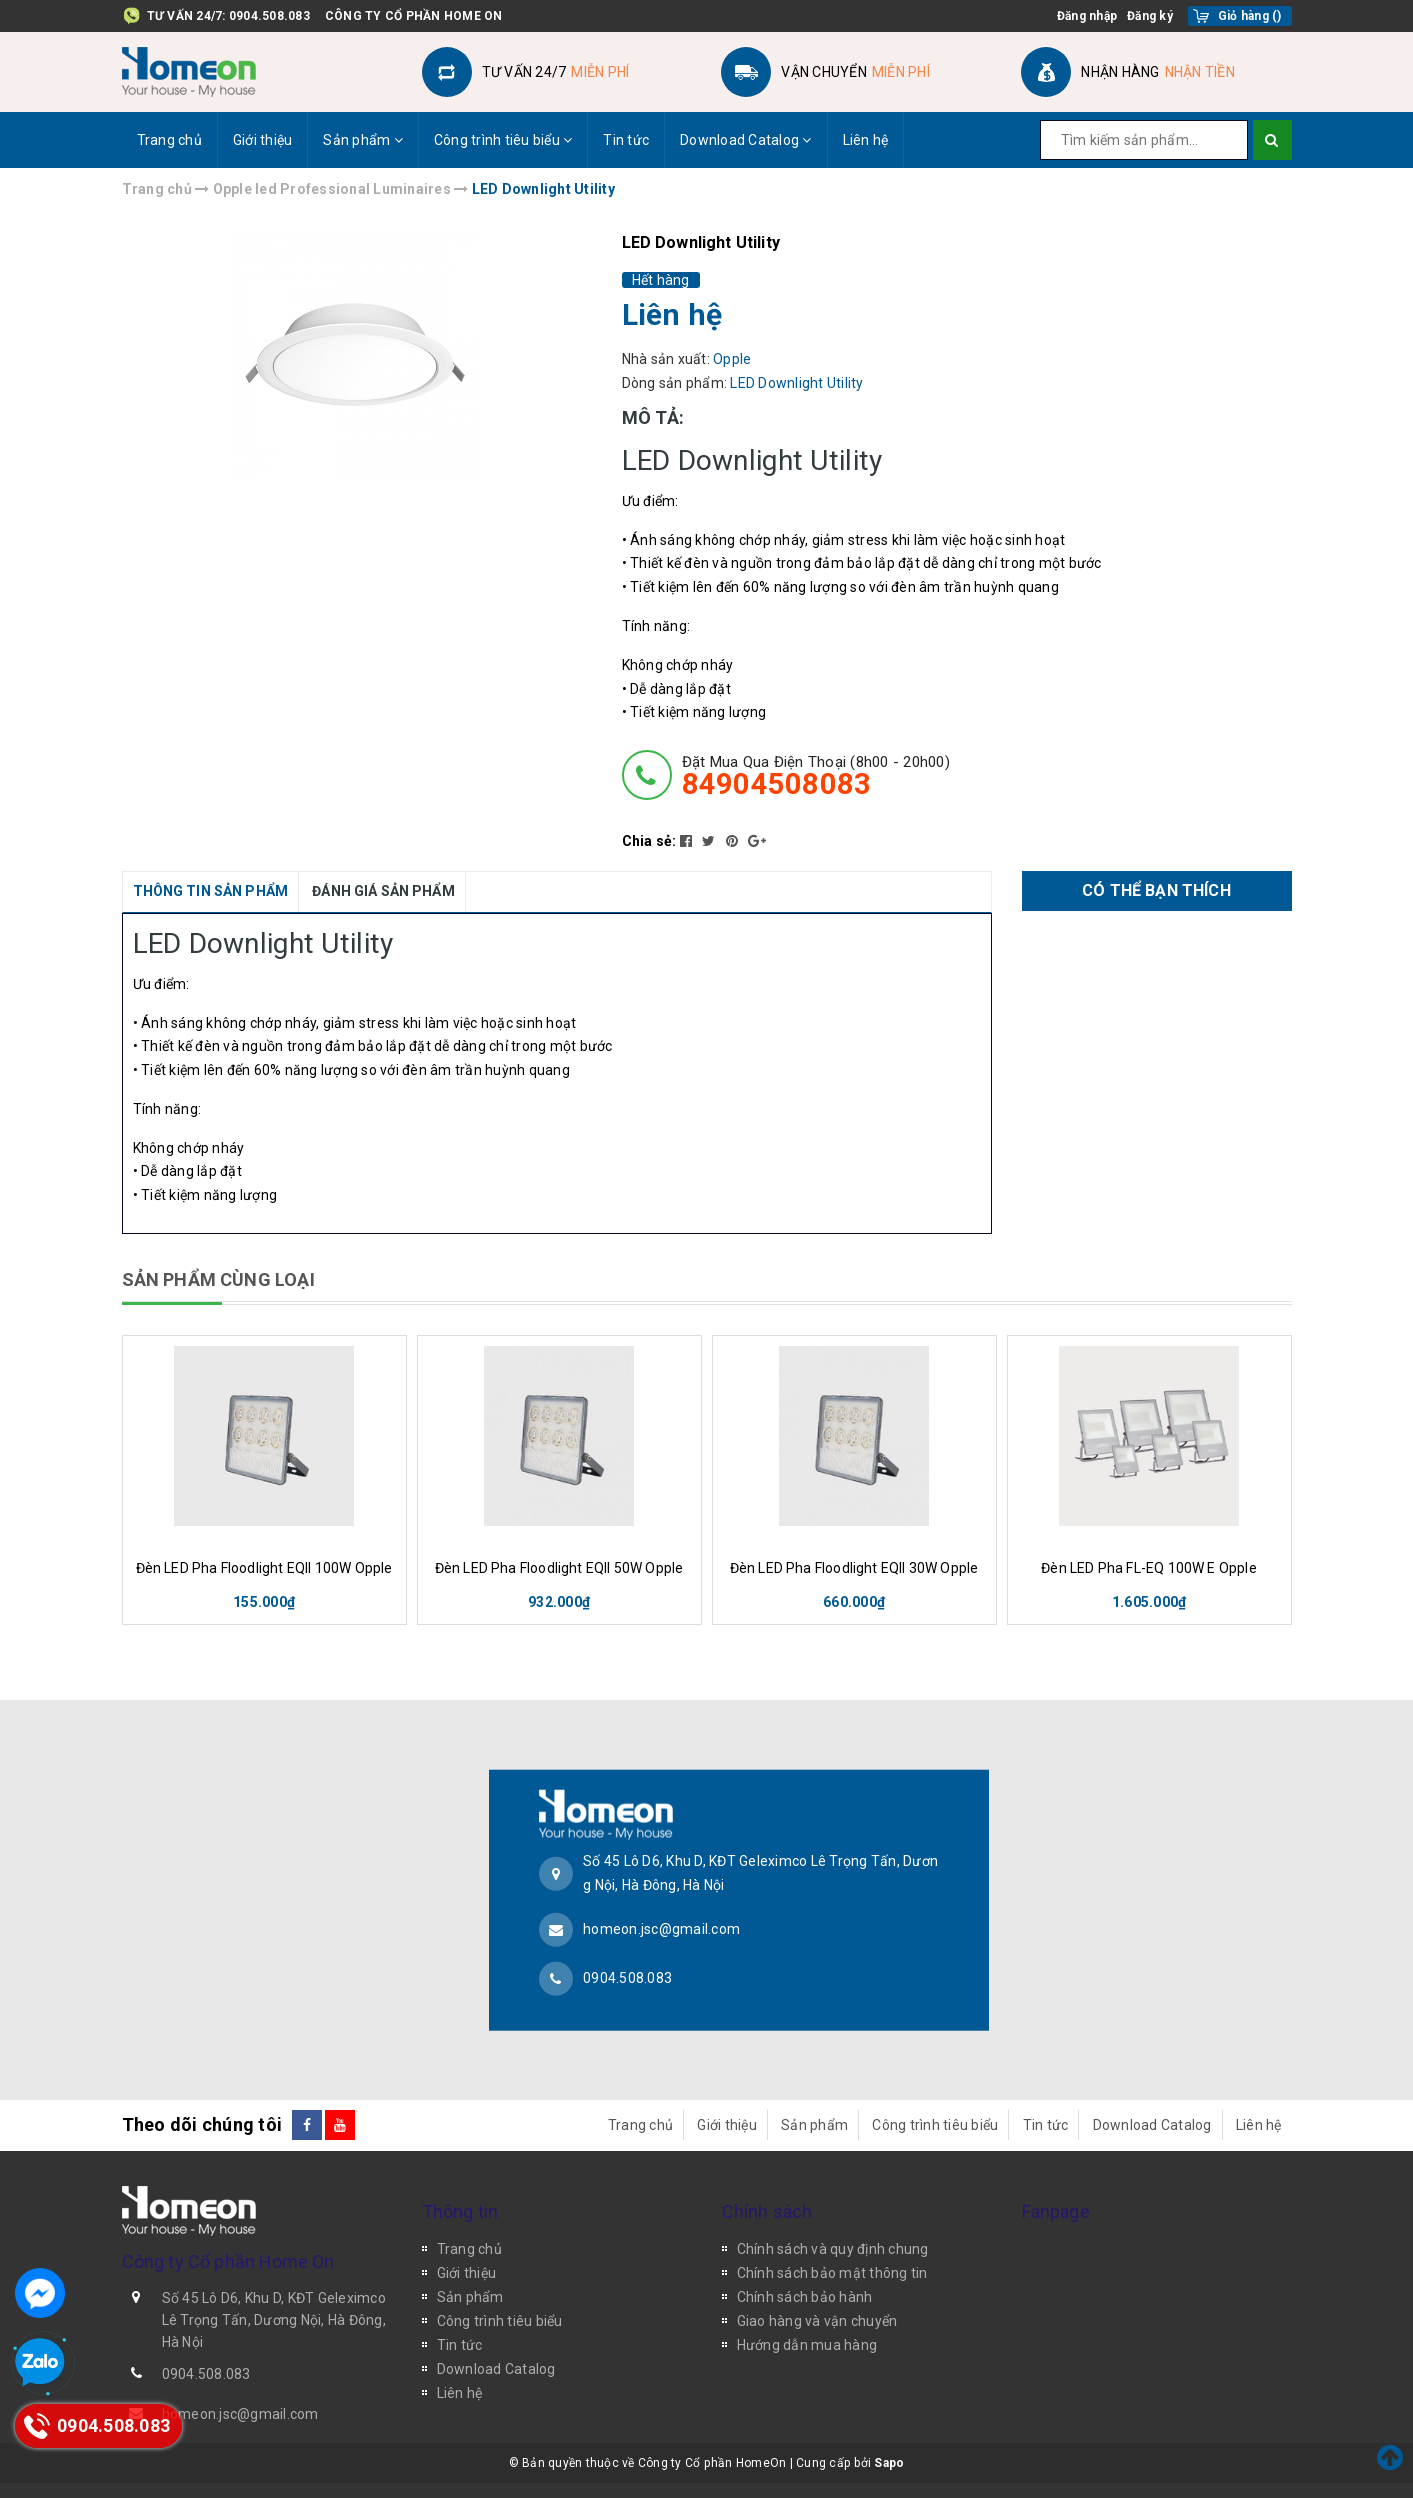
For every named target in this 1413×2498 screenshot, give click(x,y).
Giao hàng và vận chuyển (817, 2321)
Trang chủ (169, 140)
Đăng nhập (1087, 16)
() (1250, 16)
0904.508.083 (269, 16)
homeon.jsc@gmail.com (661, 1928)
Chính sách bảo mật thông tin (832, 2273)
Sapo (889, 2463)
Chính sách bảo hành (805, 2297)
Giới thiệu (263, 140)
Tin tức (626, 140)
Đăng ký (1150, 16)
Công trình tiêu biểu (503, 140)
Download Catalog (746, 140)
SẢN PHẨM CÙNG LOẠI (218, 1279)
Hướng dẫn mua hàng (807, 2345)
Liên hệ (866, 140)
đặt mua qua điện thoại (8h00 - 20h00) (816, 776)
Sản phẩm (363, 140)
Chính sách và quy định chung (833, 2249)
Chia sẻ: (649, 841)
